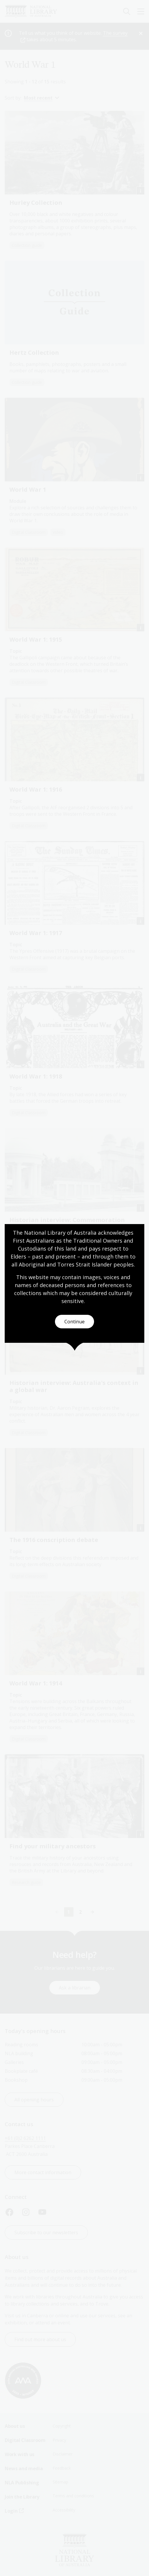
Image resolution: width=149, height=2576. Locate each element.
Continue (74, 1321)
